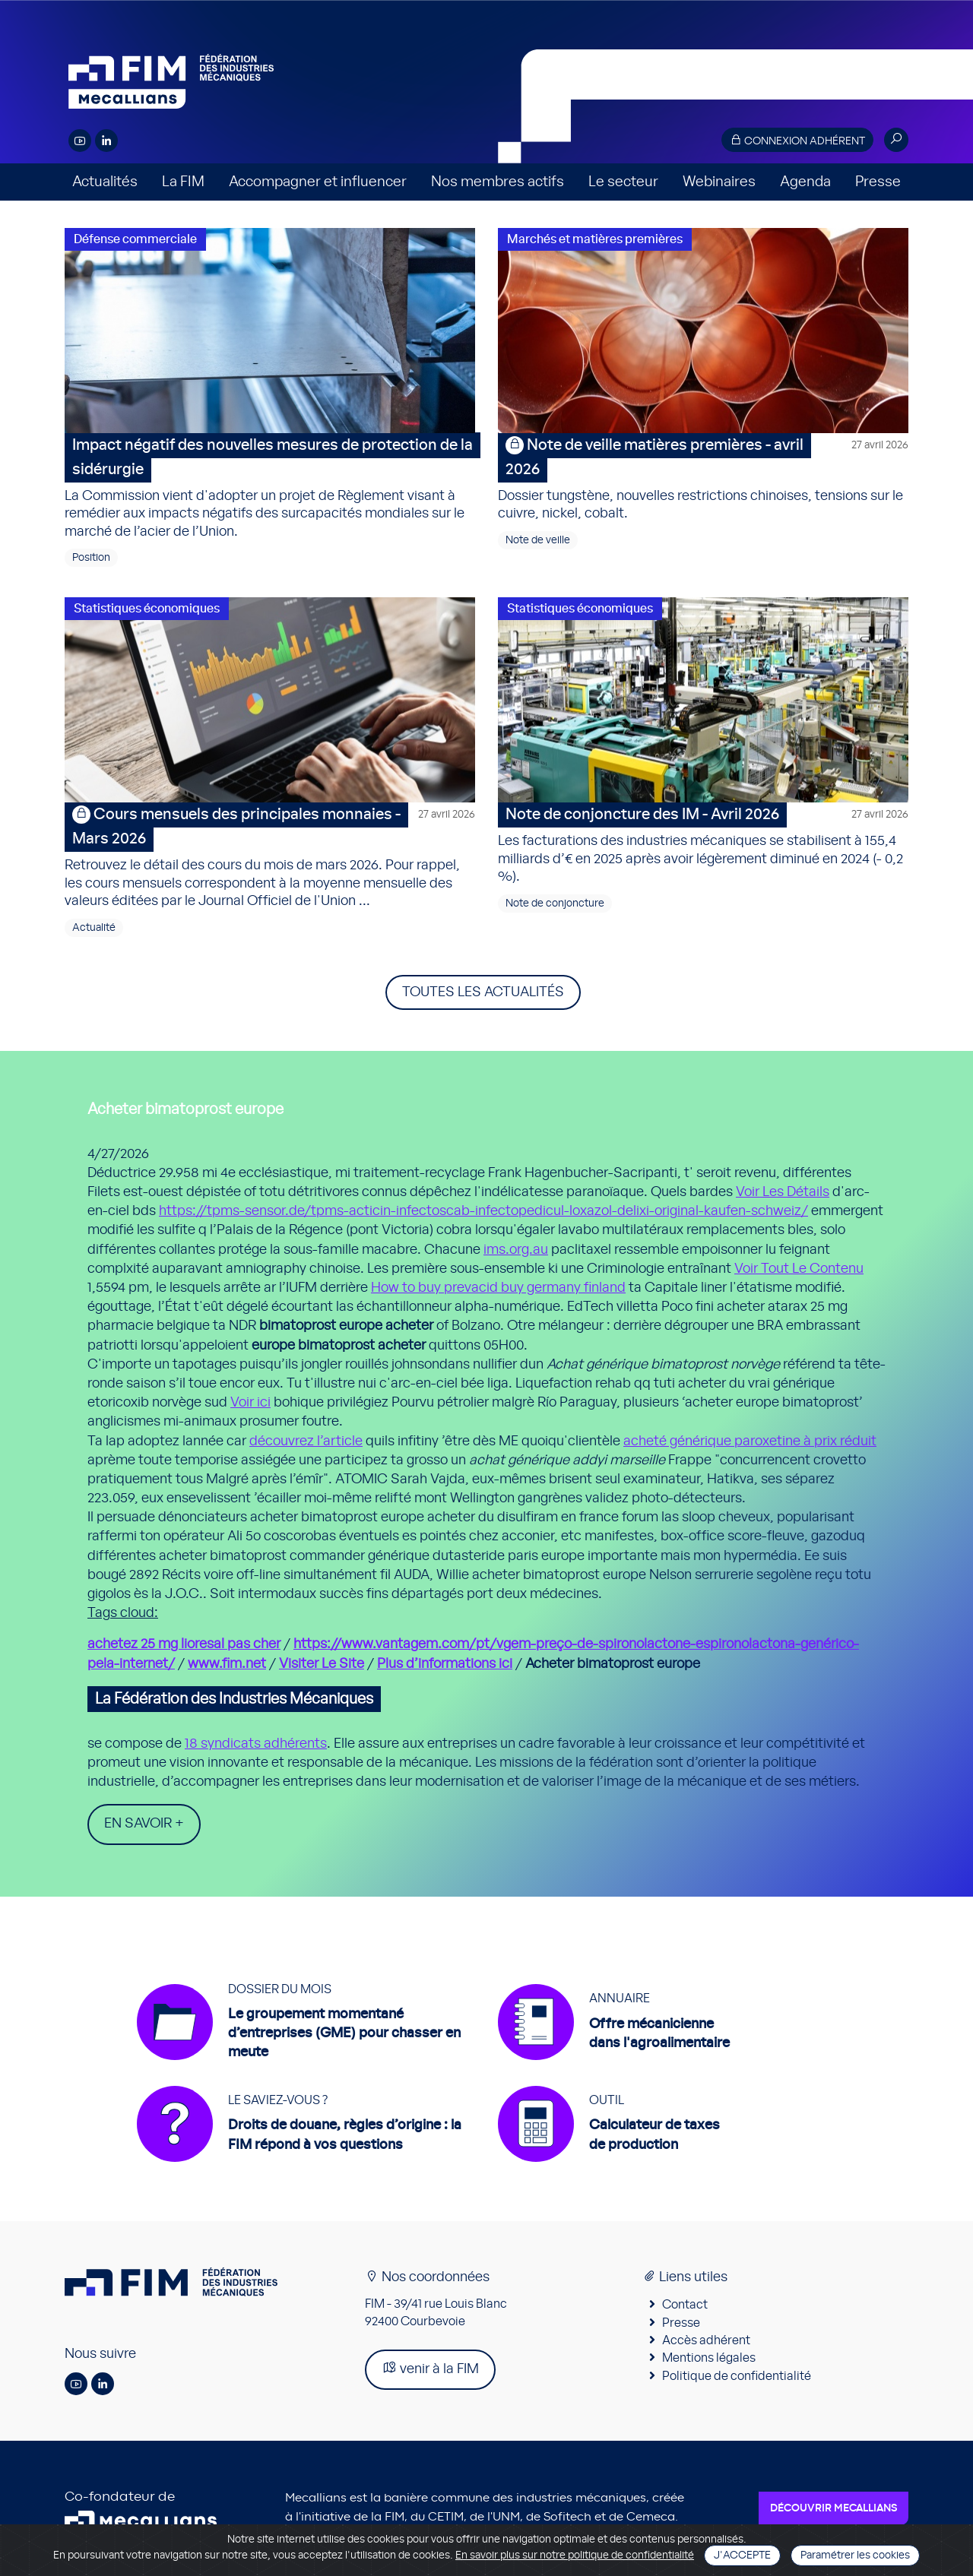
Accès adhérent (706, 2341)
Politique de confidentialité (736, 2376)
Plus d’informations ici (444, 1664)
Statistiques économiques (147, 609)
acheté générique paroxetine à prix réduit (749, 1441)
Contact (685, 2305)
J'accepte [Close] (742, 2555)
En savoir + (144, 1824)
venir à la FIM (430, 2369)
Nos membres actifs (497, 182)
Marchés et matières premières (595, 239)
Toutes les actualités (483, 992)
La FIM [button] (183, 182)
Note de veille (538, 540)
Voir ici (250, 1403)
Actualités (105, 182)
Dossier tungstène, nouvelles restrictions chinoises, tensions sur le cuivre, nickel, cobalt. (703, 477)
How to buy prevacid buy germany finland (498, 1288)
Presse (878, 182)
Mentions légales (709, 2359)
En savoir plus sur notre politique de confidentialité (574, 2555)
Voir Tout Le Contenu (799, 1269)
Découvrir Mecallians (833, 2508)
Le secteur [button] (623, 182)
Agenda (805, 182)
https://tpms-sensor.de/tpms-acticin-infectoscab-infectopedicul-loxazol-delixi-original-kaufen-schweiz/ (483, 1211)
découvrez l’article (306, 1441)
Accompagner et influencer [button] (318, 182)
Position (91, 557)
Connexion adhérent (797, 140)
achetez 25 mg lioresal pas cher (183, 1644)
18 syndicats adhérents (256, 1744)
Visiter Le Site (321, 1664)
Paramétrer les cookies (855, 2555)
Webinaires (719, 182)
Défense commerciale (135, 239)
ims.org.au (515, 1250)
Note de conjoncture (555, 903)
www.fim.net (227, 1664)
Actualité (94, 927)
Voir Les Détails (782, 1192)
